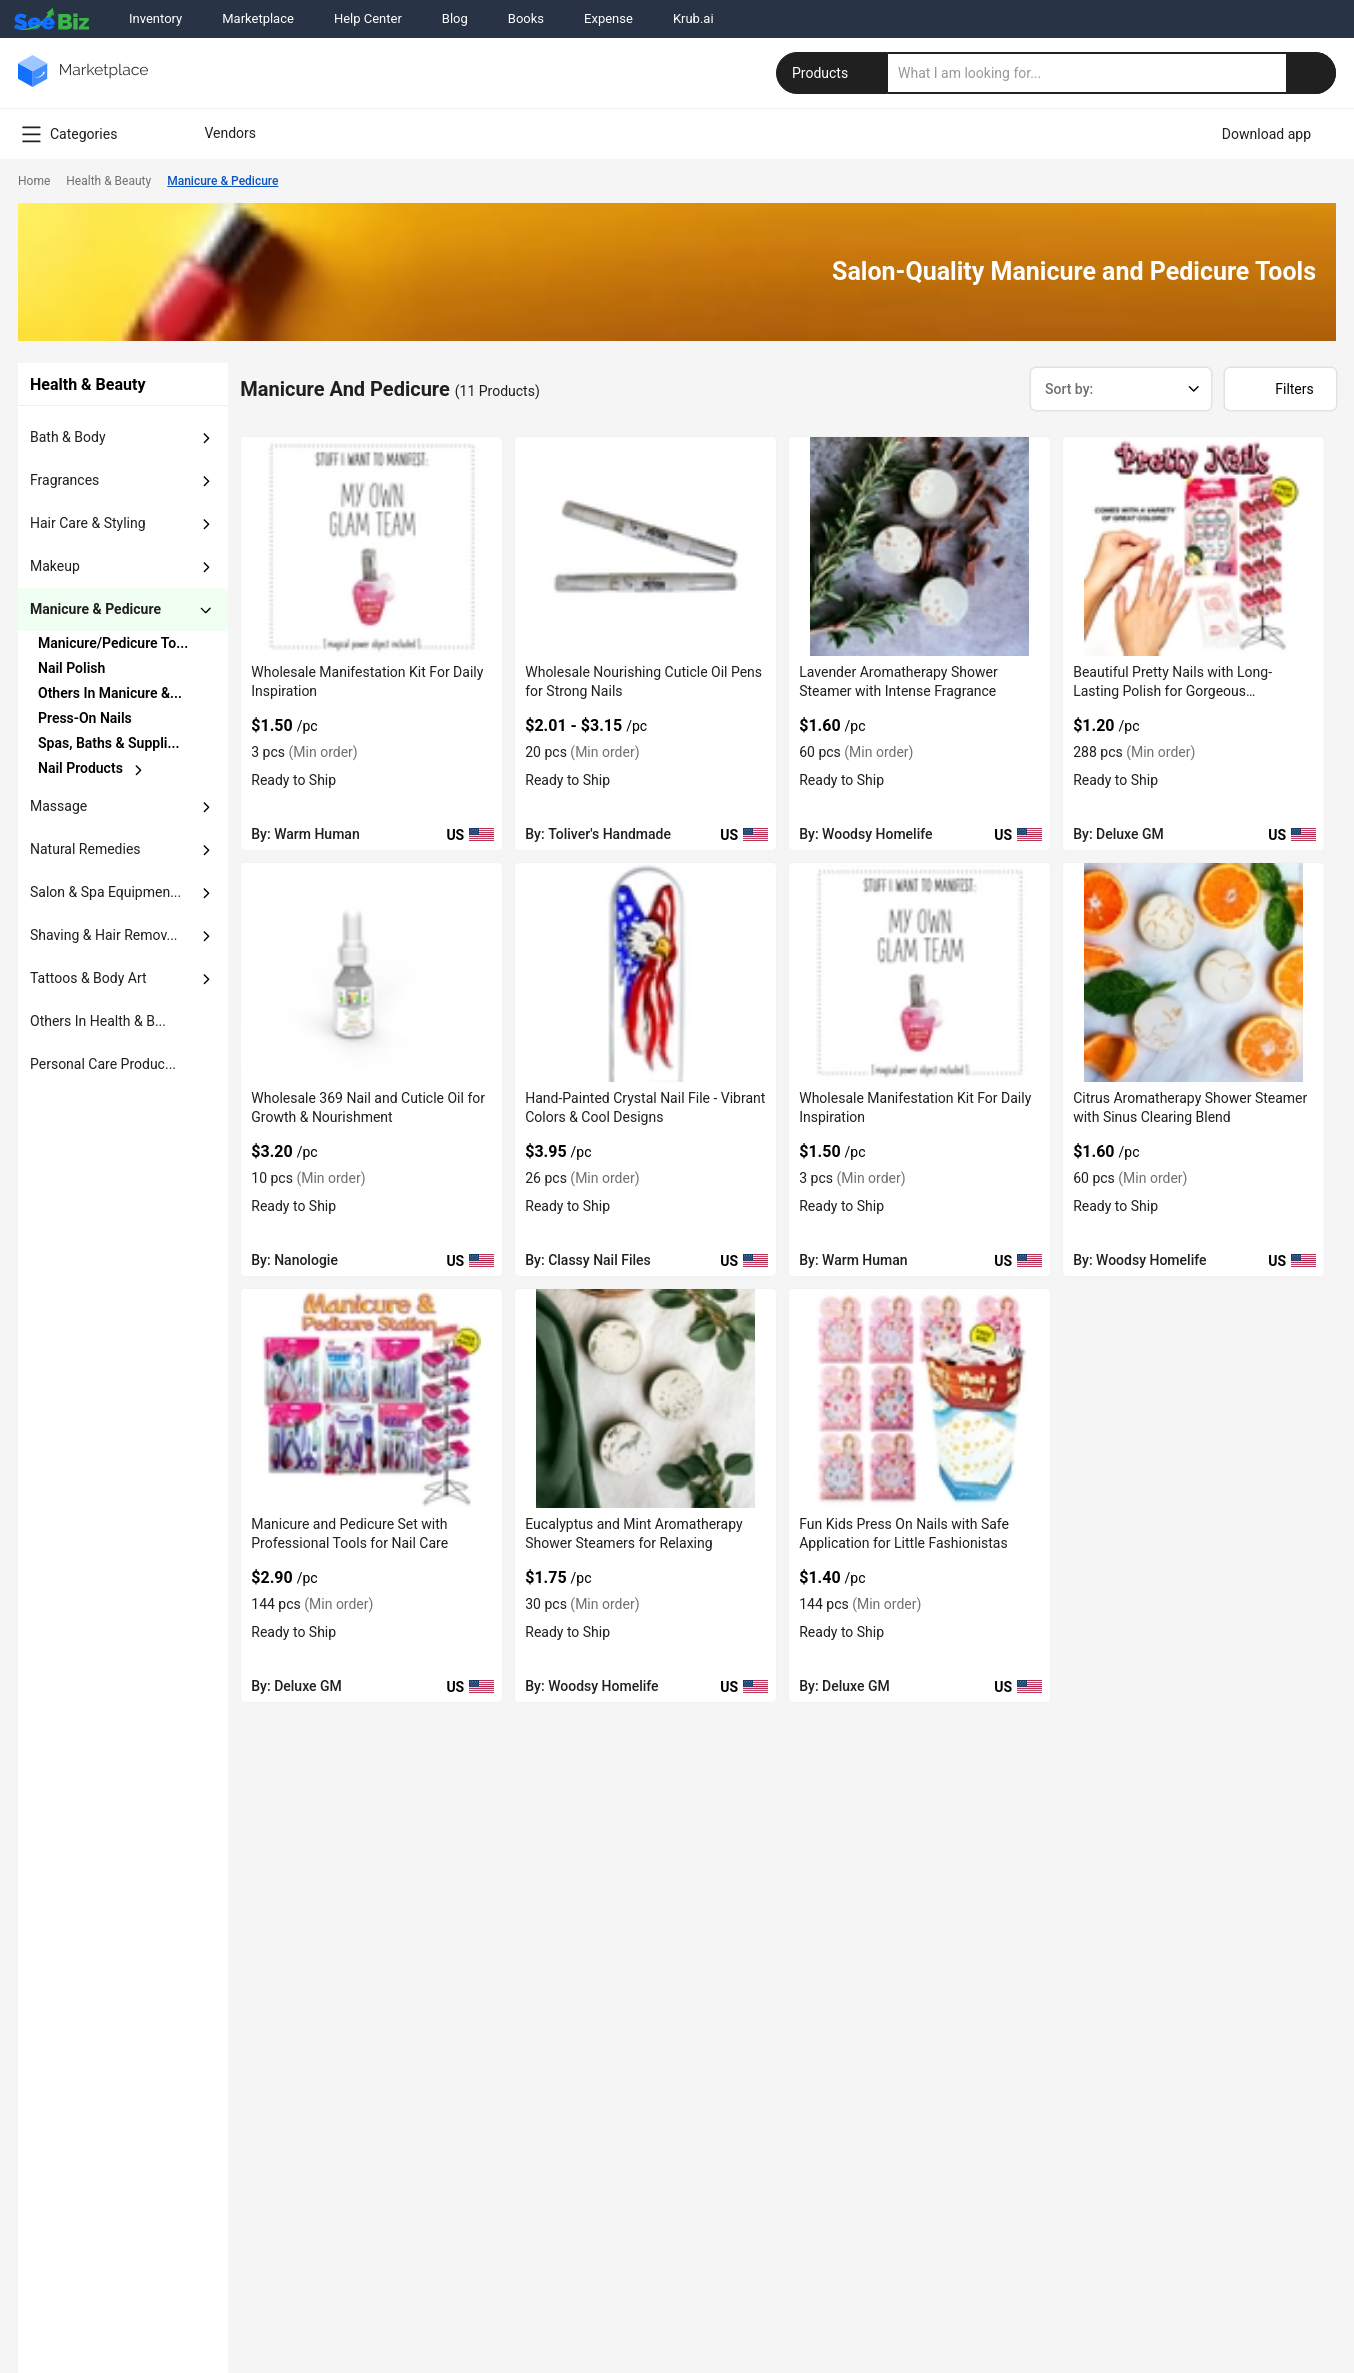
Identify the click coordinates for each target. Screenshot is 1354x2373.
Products (834, 73)
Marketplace (258, 18)
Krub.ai (693, 18)
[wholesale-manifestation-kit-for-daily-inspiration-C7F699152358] (919, 972)
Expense (608, 18)
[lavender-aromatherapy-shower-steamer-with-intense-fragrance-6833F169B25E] (919, 546)
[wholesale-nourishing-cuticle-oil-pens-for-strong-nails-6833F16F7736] (645, 546)
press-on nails (85, 718)
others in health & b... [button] (98, 1021)
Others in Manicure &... (110, 693)
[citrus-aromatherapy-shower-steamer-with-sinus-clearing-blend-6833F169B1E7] (1193, 972)
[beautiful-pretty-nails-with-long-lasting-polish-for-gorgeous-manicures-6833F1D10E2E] (1193, 546)
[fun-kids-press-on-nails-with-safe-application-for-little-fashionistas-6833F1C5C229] (919, 1398)
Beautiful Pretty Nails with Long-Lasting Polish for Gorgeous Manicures (1172, 691)
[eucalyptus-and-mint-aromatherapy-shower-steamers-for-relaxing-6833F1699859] (645, 1398)
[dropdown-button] (206, 438)
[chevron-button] (115, 643)
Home (34, 181)
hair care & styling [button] (88, 523)
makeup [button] (55, 566)
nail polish (71, 668)
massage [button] (58, 806)
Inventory (155, 18)
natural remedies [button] (85, 849)
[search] (1112, 73)
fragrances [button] (64, 480)
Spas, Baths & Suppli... (108, 743)
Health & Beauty (108, 181)
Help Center (368, 18)
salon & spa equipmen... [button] (105, 892)
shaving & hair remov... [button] (104, 935)
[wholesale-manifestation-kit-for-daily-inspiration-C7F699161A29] (371, 546)
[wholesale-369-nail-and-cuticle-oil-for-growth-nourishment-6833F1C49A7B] (371, 972)
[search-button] (1311, 73)
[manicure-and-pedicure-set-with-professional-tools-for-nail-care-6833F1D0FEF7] (371, 1398)
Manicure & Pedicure (222, 181)
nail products (80, 768)
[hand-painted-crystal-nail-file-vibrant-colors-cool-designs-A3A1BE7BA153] (645, 972)
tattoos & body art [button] (88, 978)
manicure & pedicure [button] (95, 609)
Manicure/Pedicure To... (113, 643)
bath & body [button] (68, 437)
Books (526, 18)
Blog (455, 18)
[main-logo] (83, 85)
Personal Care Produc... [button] (103, 1064)
